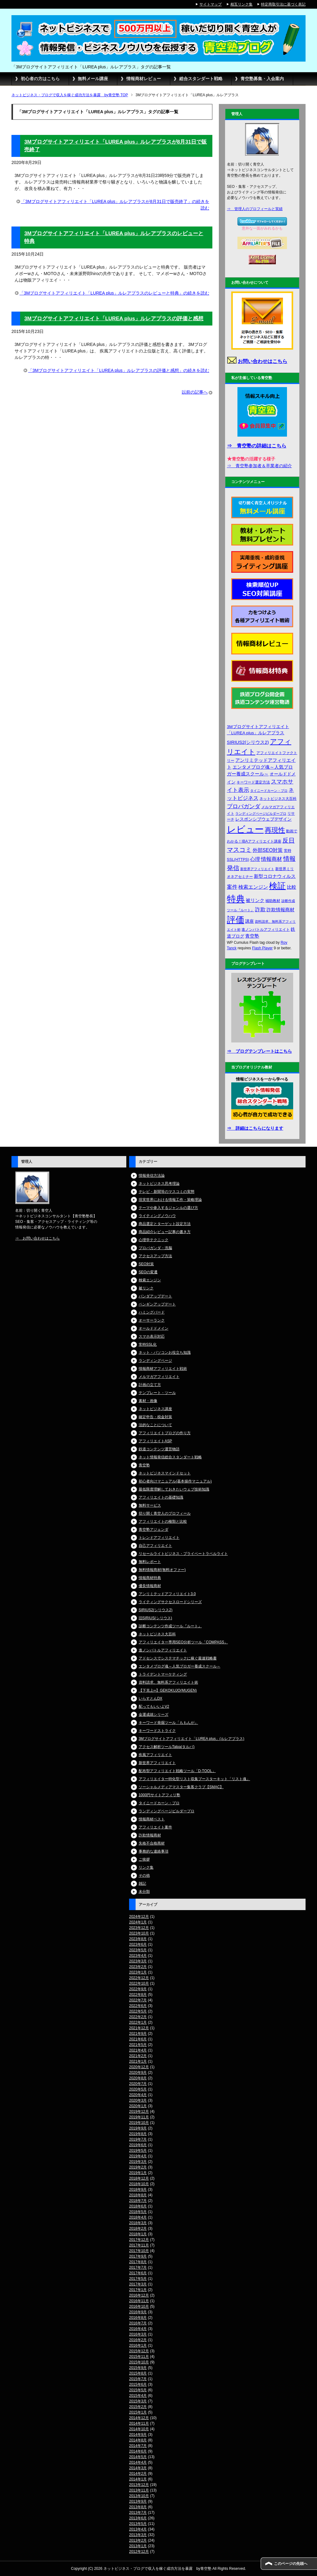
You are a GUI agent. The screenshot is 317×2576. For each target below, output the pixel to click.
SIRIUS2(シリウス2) (155, 1610)
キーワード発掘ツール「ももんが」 (168, 1722)
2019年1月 (138, 2173)
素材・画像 (148, 1401)
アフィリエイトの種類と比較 (163, 1521)
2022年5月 (138, 2011)
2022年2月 (138, 2017)
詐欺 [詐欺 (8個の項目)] (260, 909)
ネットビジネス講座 (155, 1409)
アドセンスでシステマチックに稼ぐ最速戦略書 (178, 1658)
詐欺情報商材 (150, 1835)
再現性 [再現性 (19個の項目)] (275, 830)
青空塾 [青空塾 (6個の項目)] (252, 936)
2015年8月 (138, 2373)
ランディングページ (155, 1360)
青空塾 (144, 1465)
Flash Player (262, 948)
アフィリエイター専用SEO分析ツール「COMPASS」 (183, 1642)
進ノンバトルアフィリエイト (163, 1650)
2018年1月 (138, 2234)
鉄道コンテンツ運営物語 (159, 1449)
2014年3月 (138, 2468)
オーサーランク (152, 1320)
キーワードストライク (157, 1730)
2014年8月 (138, 2440)
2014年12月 (139, 2418)
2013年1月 (138, 2546)
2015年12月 (139, 2351)
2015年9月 (138, 2368)
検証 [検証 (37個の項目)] (277, 886)
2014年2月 (138, 2473)
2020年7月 (138, 2084)
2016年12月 (139, 2295)
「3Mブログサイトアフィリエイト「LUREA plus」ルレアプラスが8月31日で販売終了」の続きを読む (115, 204)
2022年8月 (138, 1994)
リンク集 (146, 1867)
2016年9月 (138, 2312)
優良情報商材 (150, 1586)
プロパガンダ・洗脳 (155, 1248)
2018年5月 (138, 2212)
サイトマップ (210, 4)
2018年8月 (138, 2195)
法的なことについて (155, 1425)
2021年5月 (138, 2045)
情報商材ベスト (152, 1819)
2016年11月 (139, 2301)
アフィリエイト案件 (155, 1827)
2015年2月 (138, 2407)
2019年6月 (138, 2145)
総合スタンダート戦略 (201, 78)
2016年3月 (138, 2334)
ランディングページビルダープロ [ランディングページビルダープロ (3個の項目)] (260, 813)
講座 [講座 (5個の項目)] (249, 921)
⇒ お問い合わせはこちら (37, 1238)
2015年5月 (138, 2390)
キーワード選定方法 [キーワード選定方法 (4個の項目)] (253, 782)
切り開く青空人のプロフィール (165, 1513)
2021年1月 (138, 2061)
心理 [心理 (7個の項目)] (255, 859)
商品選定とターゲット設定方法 (165, 1224)
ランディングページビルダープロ (166, 1811)
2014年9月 (138, 2434)
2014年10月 (139, 2429)
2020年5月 (138, 2089)
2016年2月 (138, 2340)
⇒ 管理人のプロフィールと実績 (255, 209)
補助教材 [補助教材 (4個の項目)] (272, 901)
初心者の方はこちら (40, 78)
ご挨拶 (144, 1859)
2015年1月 (138, 2412)
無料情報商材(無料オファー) (162, 1570)
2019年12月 (139, 2111)
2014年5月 (138, 2457)
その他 (144, 1875)
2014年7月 (138, 2446)
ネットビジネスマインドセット (165, 1473)
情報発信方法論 (152, 1175)
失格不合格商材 (152, 1843)
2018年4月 (138, 2217)
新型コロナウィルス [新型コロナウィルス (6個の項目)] (275, 876)
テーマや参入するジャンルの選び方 (168, 1208)
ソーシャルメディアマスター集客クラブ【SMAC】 (181, 1787)
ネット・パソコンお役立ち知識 (165, 1352)
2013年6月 (138, 2518)
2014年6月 (138, 2451)
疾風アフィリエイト (155, 1755)
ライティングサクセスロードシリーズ (170, 1602)
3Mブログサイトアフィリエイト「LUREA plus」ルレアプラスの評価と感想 (113, 318)
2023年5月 (138, 1950)
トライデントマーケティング (163, 1674)
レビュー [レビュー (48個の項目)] (245, 829)
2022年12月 (139, 1978)
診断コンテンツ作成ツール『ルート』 (170, 1626)
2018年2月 (138, 2228)
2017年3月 (138, 2284)
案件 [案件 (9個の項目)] (232, 887)
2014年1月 (138, 2479)
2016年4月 (138, 2329)
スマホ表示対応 (152, 1336)
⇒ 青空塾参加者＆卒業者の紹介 (259, 465)
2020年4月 (138, 2095)
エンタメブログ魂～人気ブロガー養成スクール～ (179, 1666)
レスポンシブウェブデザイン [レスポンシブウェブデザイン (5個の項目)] (263, 819)
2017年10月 (139, 2251)
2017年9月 (138, 2256)
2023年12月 (139, 1928)
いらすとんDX (151, 1698)
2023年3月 (138, 1961)
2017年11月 (139, 2245)
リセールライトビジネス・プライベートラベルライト (183, 1553)
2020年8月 (138, 2078)
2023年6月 (138, 1944)
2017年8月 (138, 2262)
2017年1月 (138, 2290)
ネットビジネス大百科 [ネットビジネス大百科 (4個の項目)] (278, 798)
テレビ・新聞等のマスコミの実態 (166, 1191)
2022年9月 (138, 1989)
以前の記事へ (195, 392)
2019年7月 (138, 2139)
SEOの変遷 (148, 1272)
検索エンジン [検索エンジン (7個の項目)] (253, 887)
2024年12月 (139, 1916)
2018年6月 (138, 2206)
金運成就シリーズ (153, 1714)
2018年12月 (139, 2178)
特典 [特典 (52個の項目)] (236, 899)
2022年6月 (138, 2006)
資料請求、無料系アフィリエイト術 (168, 1682)
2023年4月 (138, 1955)
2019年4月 (138, 2156)
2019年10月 (139, 2123)
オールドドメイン (153, 1328)
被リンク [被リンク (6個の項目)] (255, 900)
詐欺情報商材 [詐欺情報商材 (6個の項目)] (280, 909)
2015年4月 (138, 2395)
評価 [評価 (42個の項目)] (235, 920)
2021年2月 (138, 2056)
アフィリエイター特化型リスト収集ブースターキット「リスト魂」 (194, 1779)
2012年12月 (139, 2551)
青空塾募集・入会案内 (262, 78)
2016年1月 (138, 2345)
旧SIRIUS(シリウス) (155, 1618)
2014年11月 (139, 2423)
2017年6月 (138, 2273)
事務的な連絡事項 (153, 1851)
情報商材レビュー (143, 78)
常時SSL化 (148, 1344)
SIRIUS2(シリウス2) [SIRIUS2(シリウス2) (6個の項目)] (248, 742)
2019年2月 (138, 2167)
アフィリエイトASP (155, 1441)
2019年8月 (138, 2134)
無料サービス (150, 1505)
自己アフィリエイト (155, 1545)
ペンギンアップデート (157, 1304)
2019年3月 (138, 2162)
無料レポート (150, 1562)
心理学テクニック (153, 1240)
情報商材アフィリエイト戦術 (163, 1368)
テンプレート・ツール (157, 1393)
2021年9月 (138, 2033)
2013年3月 (138, 2535)
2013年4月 (138, 2529)
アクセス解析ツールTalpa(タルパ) (167, 1747)
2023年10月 (139, 1933)
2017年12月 (139, 2239)
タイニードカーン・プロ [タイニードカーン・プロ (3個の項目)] (269, 790)
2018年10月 (139, 2184)
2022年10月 (139, 1983)
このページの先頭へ (290, 2563)
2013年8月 (138, 2507)
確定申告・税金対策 (155, 1417)
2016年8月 (138, 2317)
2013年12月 (139, 2485)
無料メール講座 (93, 78)
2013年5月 (138, 2524)
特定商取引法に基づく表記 (283, 4)
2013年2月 (138, 2540)
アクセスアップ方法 (155, 1256)
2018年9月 (138, 2189)
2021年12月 (139, 2028)
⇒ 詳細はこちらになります (255, 1128)
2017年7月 (138, 2267)
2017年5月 (138, 2278)
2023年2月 (138, 1967)
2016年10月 (139, 2306)
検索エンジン (150, 1280)
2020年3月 (138, 2100)
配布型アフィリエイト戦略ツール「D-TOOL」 (177, 1771)
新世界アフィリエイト (157, 1763)
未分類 (144, 1891)
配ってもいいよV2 (154, 1706)
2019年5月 (138, 2150)
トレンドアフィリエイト (159, 1537)
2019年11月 (139, 2117)
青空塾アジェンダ (153, 1529)
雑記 (142, 1883)
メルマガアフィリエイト (159, 1376)
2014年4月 (138, 2462)
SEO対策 (146, 1264)
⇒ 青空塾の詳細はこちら (256, 445)
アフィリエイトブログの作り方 (165, 1433)
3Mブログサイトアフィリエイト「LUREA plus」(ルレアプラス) (191, 1739)
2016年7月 (138, 2323)
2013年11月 (139, 2490)
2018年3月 (138, 2223)
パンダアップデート (155, 1296)
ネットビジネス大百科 (157, 1634)
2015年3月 (138, 2401)
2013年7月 (138, 2512)
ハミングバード (152, 1312)
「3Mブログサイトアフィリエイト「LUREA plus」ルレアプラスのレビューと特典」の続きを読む (114, 293)
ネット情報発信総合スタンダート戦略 (170, 1457)
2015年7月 (138, 2379)
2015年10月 (139, 2362)
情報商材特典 (150, 1578)
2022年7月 (138, 2000)
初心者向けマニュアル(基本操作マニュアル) (175, 1481)
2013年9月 (138, 2501)
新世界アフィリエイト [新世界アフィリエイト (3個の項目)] (257, 869)
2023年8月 (138, 1939)
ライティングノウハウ (157, 1216)
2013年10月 (139, 2496)
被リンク (146, 1288)
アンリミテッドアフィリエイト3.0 (167, 1594)
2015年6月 (138, 2384)
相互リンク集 (241, 4)
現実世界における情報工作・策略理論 (170, 1199)
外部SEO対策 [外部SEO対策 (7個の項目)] (268, 850)
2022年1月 (138, 2022)
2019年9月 (138, 2128)
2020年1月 (138, 2106)
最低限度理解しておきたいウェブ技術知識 (174, 1489)
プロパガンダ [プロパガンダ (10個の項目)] (243, 806)
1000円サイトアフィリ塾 (159, 1795)
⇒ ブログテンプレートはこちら (259, 1051)
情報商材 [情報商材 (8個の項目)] (271, 859)
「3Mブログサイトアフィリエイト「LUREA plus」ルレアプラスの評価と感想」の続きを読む (118, 370)
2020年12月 (139, 2067)
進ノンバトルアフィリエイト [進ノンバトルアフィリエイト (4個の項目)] (265, 929)
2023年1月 (138, 1972)
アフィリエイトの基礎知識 (161, 1497)
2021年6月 (138, 2039)
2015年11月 (139, 2356)
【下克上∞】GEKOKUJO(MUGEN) (168, 1690)
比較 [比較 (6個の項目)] (291, 887)
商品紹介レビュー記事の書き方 (165, 1232)
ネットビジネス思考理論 (159, 1183)
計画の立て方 (150, 1385)
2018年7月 (138, 2200)
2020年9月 (138, 2072)
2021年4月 (138, 2050)
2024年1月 (138, 1922)
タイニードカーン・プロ (159, 1803)
